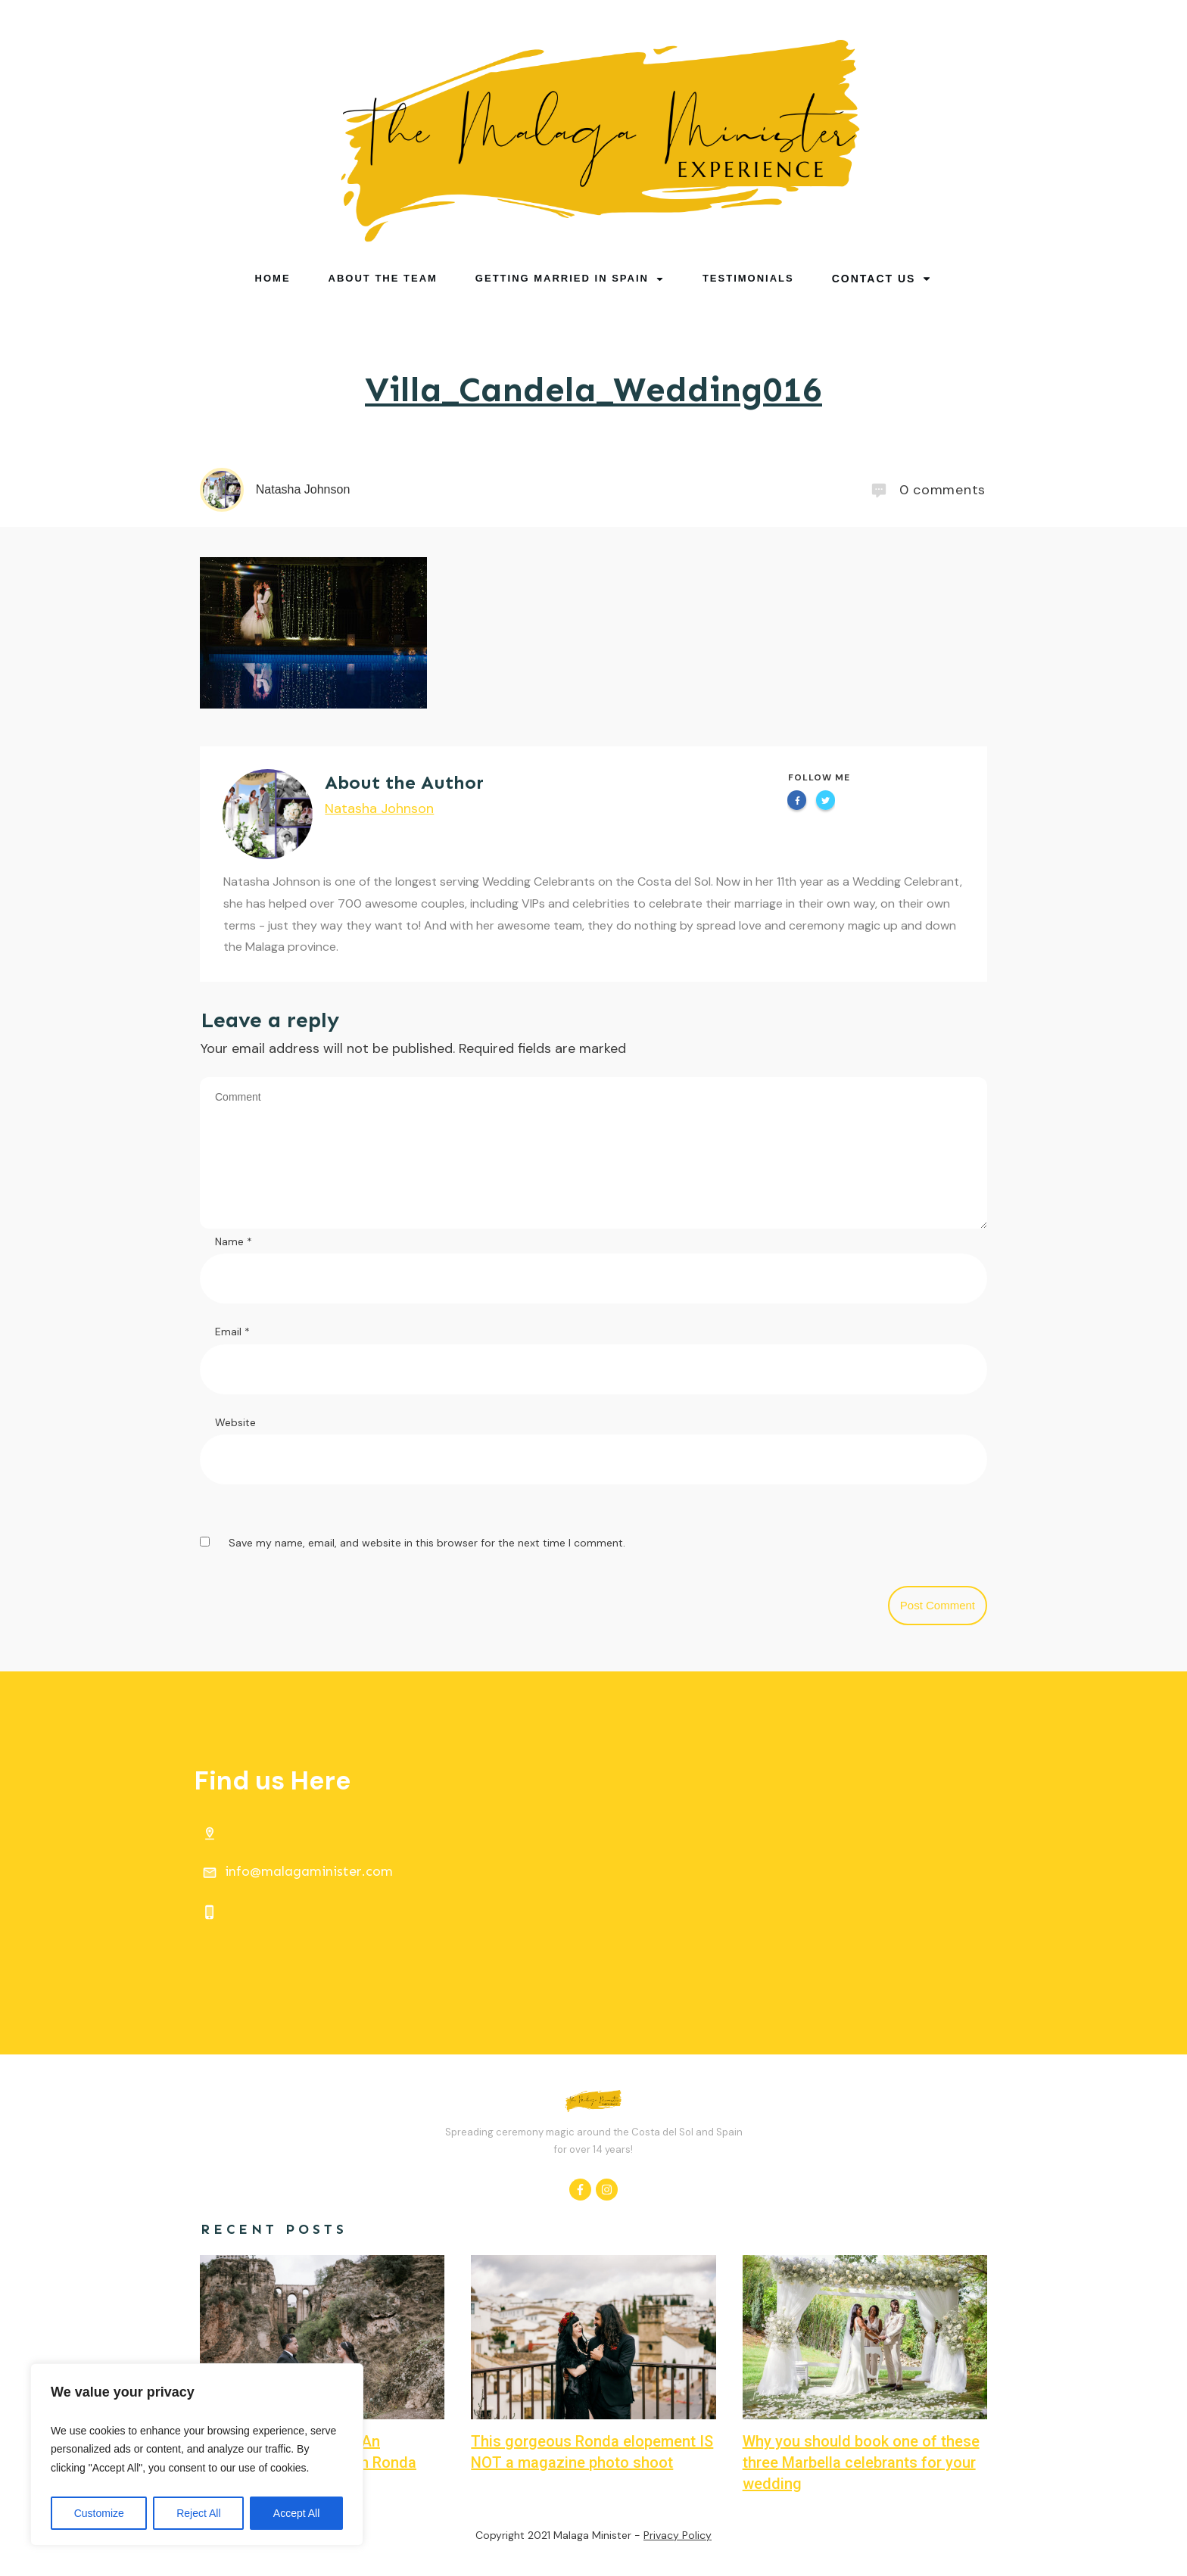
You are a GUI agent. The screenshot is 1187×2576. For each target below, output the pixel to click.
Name (233, 1241)
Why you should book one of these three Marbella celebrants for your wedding (861, 2462)
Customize (99, 2513)
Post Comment (937, 1605)
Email (232, 1331)
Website (235, 1422)
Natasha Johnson (379, 808)
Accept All (296, 2513)
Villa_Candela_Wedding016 (593, 389)
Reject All (198, 2513)
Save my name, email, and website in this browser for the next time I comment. (427, 1543)
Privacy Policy (677, 2535)
